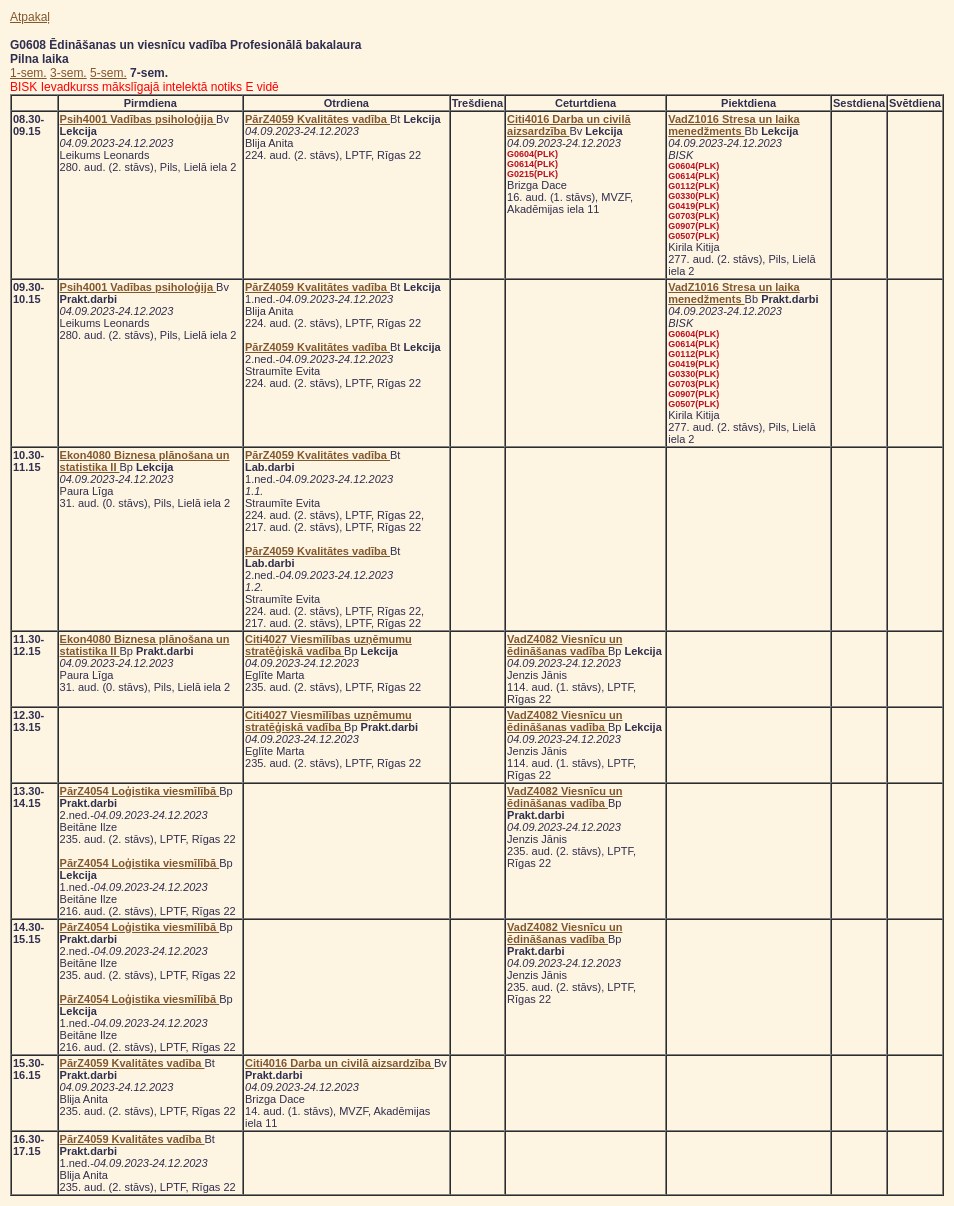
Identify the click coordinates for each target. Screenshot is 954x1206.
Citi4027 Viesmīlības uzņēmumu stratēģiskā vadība (328, 645)
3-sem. (68, 73)
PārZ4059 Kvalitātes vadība (317, 119)
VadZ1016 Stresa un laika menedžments (733, 125)
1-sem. (28, 73)
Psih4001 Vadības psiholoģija (138, 119)
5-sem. (108, 73)
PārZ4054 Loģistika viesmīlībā (140, 791)
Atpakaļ (30, 17)
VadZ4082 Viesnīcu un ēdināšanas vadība (564, 645)
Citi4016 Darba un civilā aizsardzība (569, 125)
